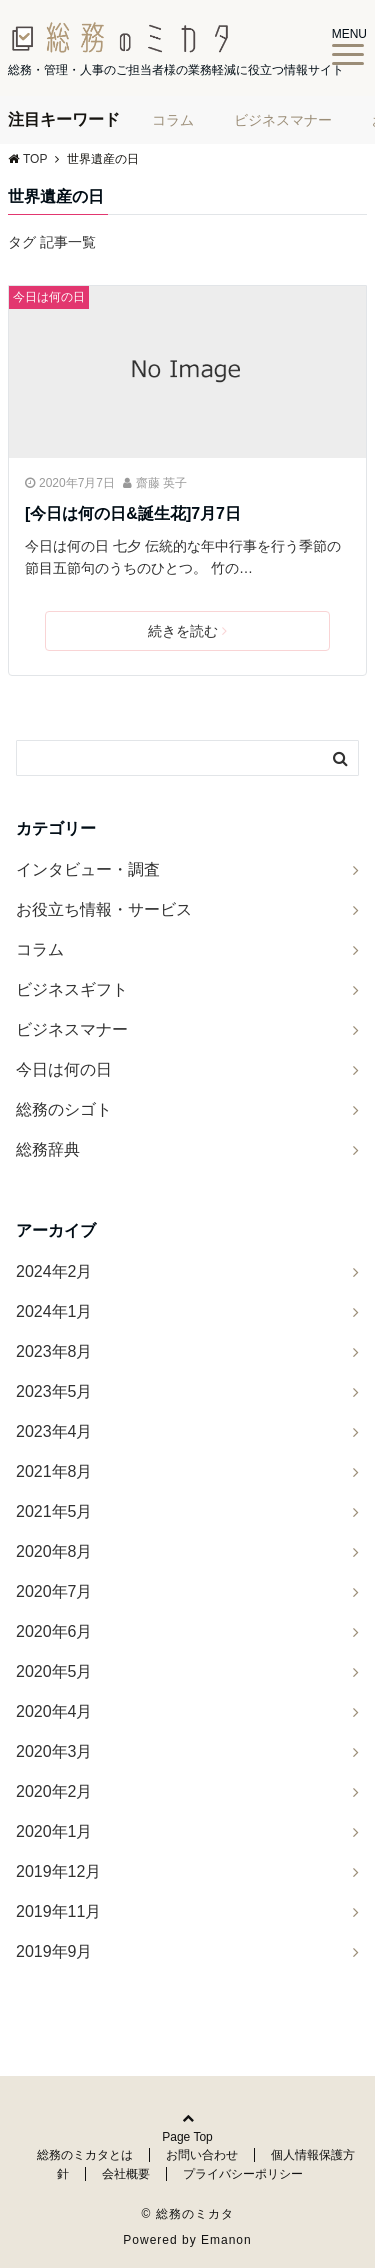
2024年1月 (54, 1311)
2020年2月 (54, 1791)
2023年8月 (54, 1351)
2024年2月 (54, 1271)
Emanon (226, 2240)
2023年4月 (54, 1431)
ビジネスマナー (283, 120)
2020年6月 (54, 1631)
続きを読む (187, 631)
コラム (173, 120)
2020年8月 (54, 1551)
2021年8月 (54, 1471)
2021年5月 (54, 1511)
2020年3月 (54, 1751)
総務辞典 (48, 1149)
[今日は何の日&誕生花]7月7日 (133, 513)
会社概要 (126, 2174)
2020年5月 (54, 1671)
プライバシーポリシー (243, 2174)
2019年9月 (54, 1951)
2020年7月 (54, 1591)
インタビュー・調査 (88, 869)
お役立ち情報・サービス (104, 909)
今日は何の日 (49, 297)
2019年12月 (58, 1871)
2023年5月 (54, 1391)
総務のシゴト (64, 1109)
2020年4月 (54, 1711)
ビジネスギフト (72, 989)
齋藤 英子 (161, 483)
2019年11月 (58, 1911)
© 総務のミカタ (187, 2214)
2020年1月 (54, 1831)
